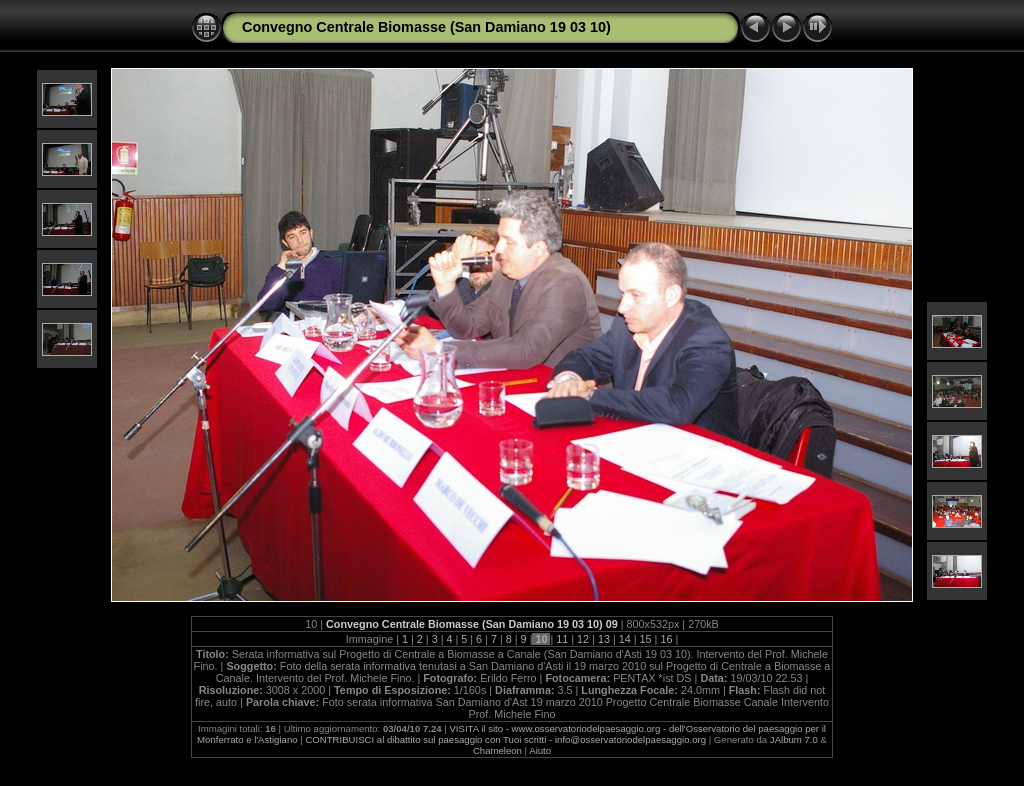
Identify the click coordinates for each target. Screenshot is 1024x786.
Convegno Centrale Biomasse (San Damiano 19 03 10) (426, 27)
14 (625, 639)
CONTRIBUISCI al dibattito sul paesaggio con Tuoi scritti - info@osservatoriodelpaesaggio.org (505, 739)
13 (604, 639)
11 (562, 639)
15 (646, 639)
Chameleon (497, 750)
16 (666, 639)
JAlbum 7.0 (794, 739)
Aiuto (540, 750)
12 (583, 639)
